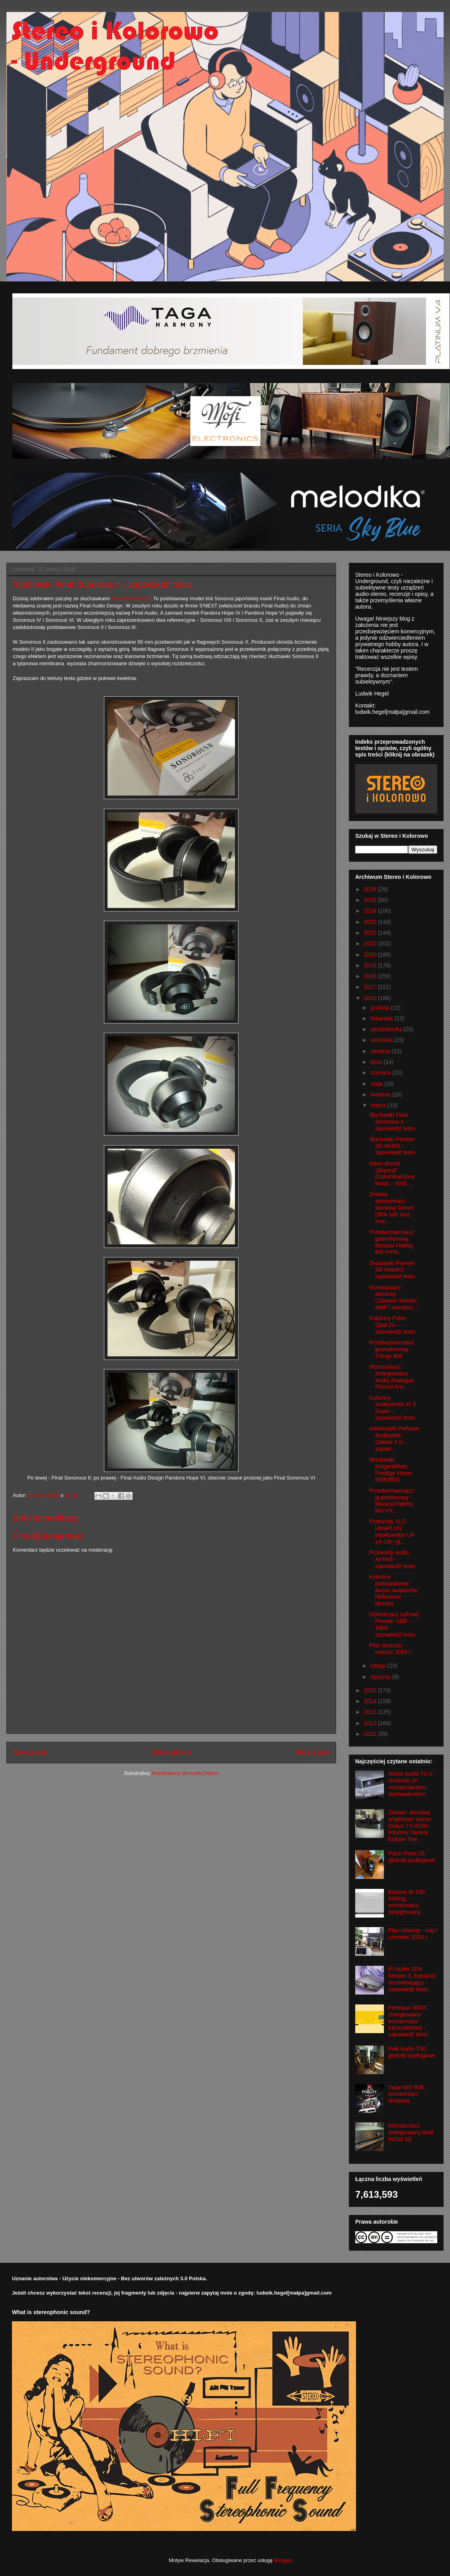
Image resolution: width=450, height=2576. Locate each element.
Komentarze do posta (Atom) (186, 1773)
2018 (371, 976)
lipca (376, 1062)
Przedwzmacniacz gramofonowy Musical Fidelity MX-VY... (391, 1500)
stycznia (381, 1677)
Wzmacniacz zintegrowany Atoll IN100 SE (410, 2132)
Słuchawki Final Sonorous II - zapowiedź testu (392, 1122)
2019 (371, 965)
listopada (382, 1018)
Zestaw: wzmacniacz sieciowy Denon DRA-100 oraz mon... (391, 1207)
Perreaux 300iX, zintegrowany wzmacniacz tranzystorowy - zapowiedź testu (408, 2021)
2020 (371, 954)
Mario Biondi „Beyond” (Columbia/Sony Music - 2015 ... (392, 1173)
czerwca (381, 1072)
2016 (371, 998)
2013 (371, 1712)
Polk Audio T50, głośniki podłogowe (411, 2052)
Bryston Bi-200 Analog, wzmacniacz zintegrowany (406, 1902)
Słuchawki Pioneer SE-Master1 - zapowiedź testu (392, 1270)
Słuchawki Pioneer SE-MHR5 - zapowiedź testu (392, 1146)
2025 (371, 900)
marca (378, 1105)
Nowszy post (30, 1752)
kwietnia (381, 1094)
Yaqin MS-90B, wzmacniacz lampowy (406, 2094)
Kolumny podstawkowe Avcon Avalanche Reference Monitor (393, 1590)
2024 (371, 911)
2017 (371, 987)
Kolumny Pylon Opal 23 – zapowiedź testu (392, 1325)
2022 (371, 932)
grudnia (380, 1007)
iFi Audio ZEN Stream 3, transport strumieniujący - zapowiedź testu (412, 1979)
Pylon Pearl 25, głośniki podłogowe (411, 1856)
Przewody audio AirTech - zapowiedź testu (392, 1559)
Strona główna (172, 1752)
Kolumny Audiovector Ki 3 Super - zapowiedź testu (392, 1408)
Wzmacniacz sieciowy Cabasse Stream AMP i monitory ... (394, 1297)
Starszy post (312, 1752)
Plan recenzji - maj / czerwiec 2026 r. (412, 1933)
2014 (371, 1701)
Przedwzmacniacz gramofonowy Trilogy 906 (391, 1349)
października (386, 1029)
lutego (378, 1665)
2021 (371, 943)
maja (377, 1084)
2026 (371, 889)
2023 (371, 922)
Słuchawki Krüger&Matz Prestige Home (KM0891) (390, 1469)
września (382, 1040)
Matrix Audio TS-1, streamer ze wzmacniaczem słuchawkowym (411, 1783)
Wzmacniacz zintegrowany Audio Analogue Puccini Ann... (391, 1377)
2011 (371, 1734)
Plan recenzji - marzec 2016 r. (390, 1648)
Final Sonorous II (130, 598)
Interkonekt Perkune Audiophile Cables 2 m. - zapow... (394, 1438)
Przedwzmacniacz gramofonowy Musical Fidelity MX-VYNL (391, 1242)
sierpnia (380, 1051)
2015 (371, 1690)
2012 (371, 1723)
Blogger (283, 2560)
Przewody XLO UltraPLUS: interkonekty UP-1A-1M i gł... (392, 1531)
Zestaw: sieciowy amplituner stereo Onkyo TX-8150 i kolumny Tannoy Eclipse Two (409, 1825)
